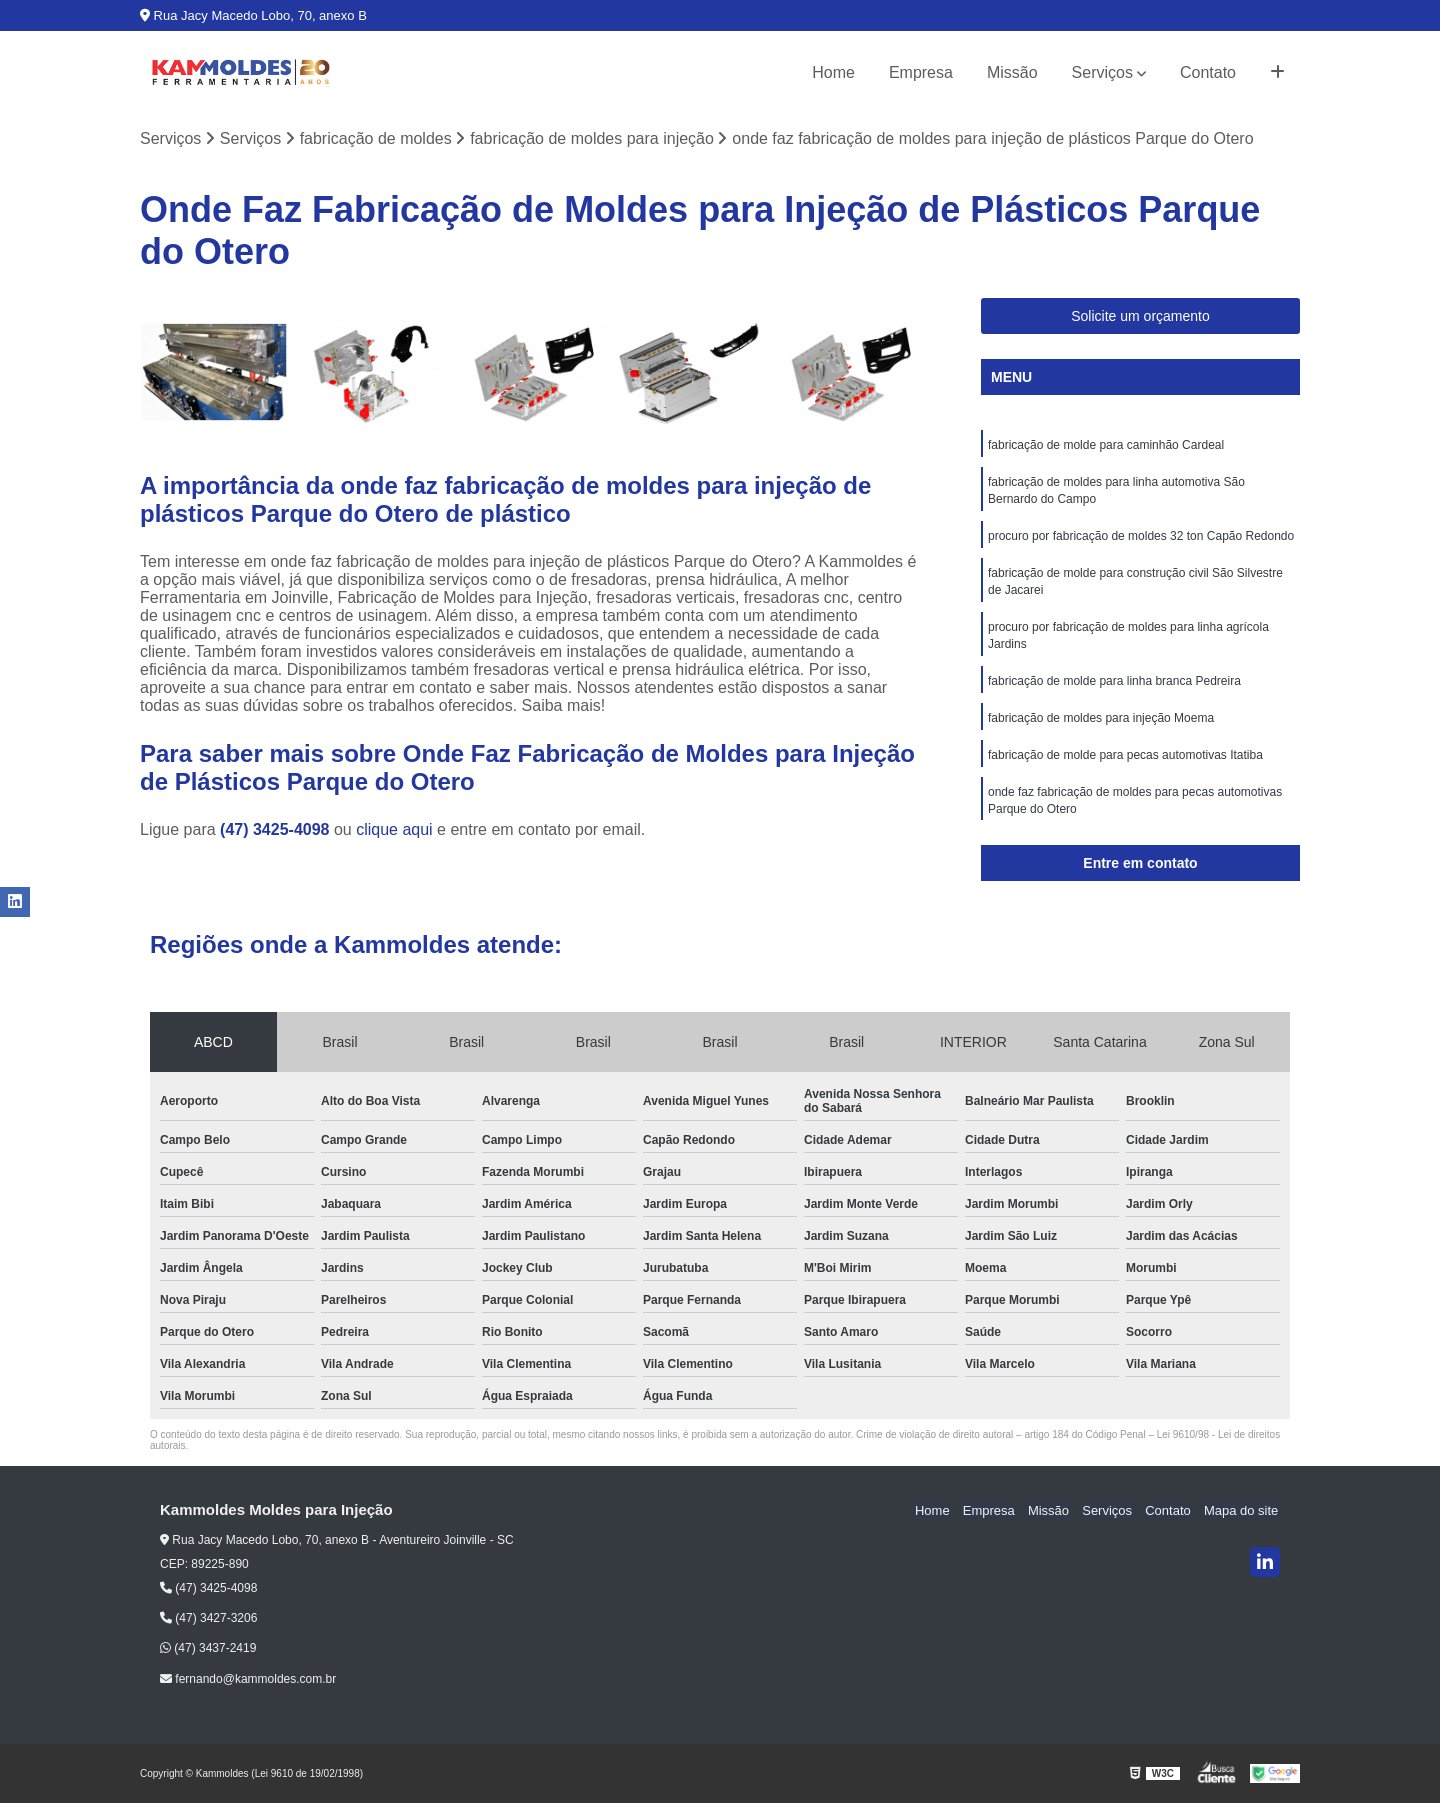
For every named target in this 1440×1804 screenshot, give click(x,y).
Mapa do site (1242, 1511)
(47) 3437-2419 (208, 1649)
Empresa (921, 72)
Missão (1012, 72)
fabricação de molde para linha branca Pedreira (1114, 690)
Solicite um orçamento (1140, 317)
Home (833, 72)
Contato (1208, 72)
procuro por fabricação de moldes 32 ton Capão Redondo (1141, 540)
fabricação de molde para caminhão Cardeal (1106, 446)
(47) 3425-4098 (277, 829)
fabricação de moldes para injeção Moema (1101, 728)
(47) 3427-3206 (208, 1619)
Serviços (1102, 72)
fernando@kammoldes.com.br (248, 1679)
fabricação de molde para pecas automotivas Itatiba (1125, 766)
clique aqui (394, 829)
